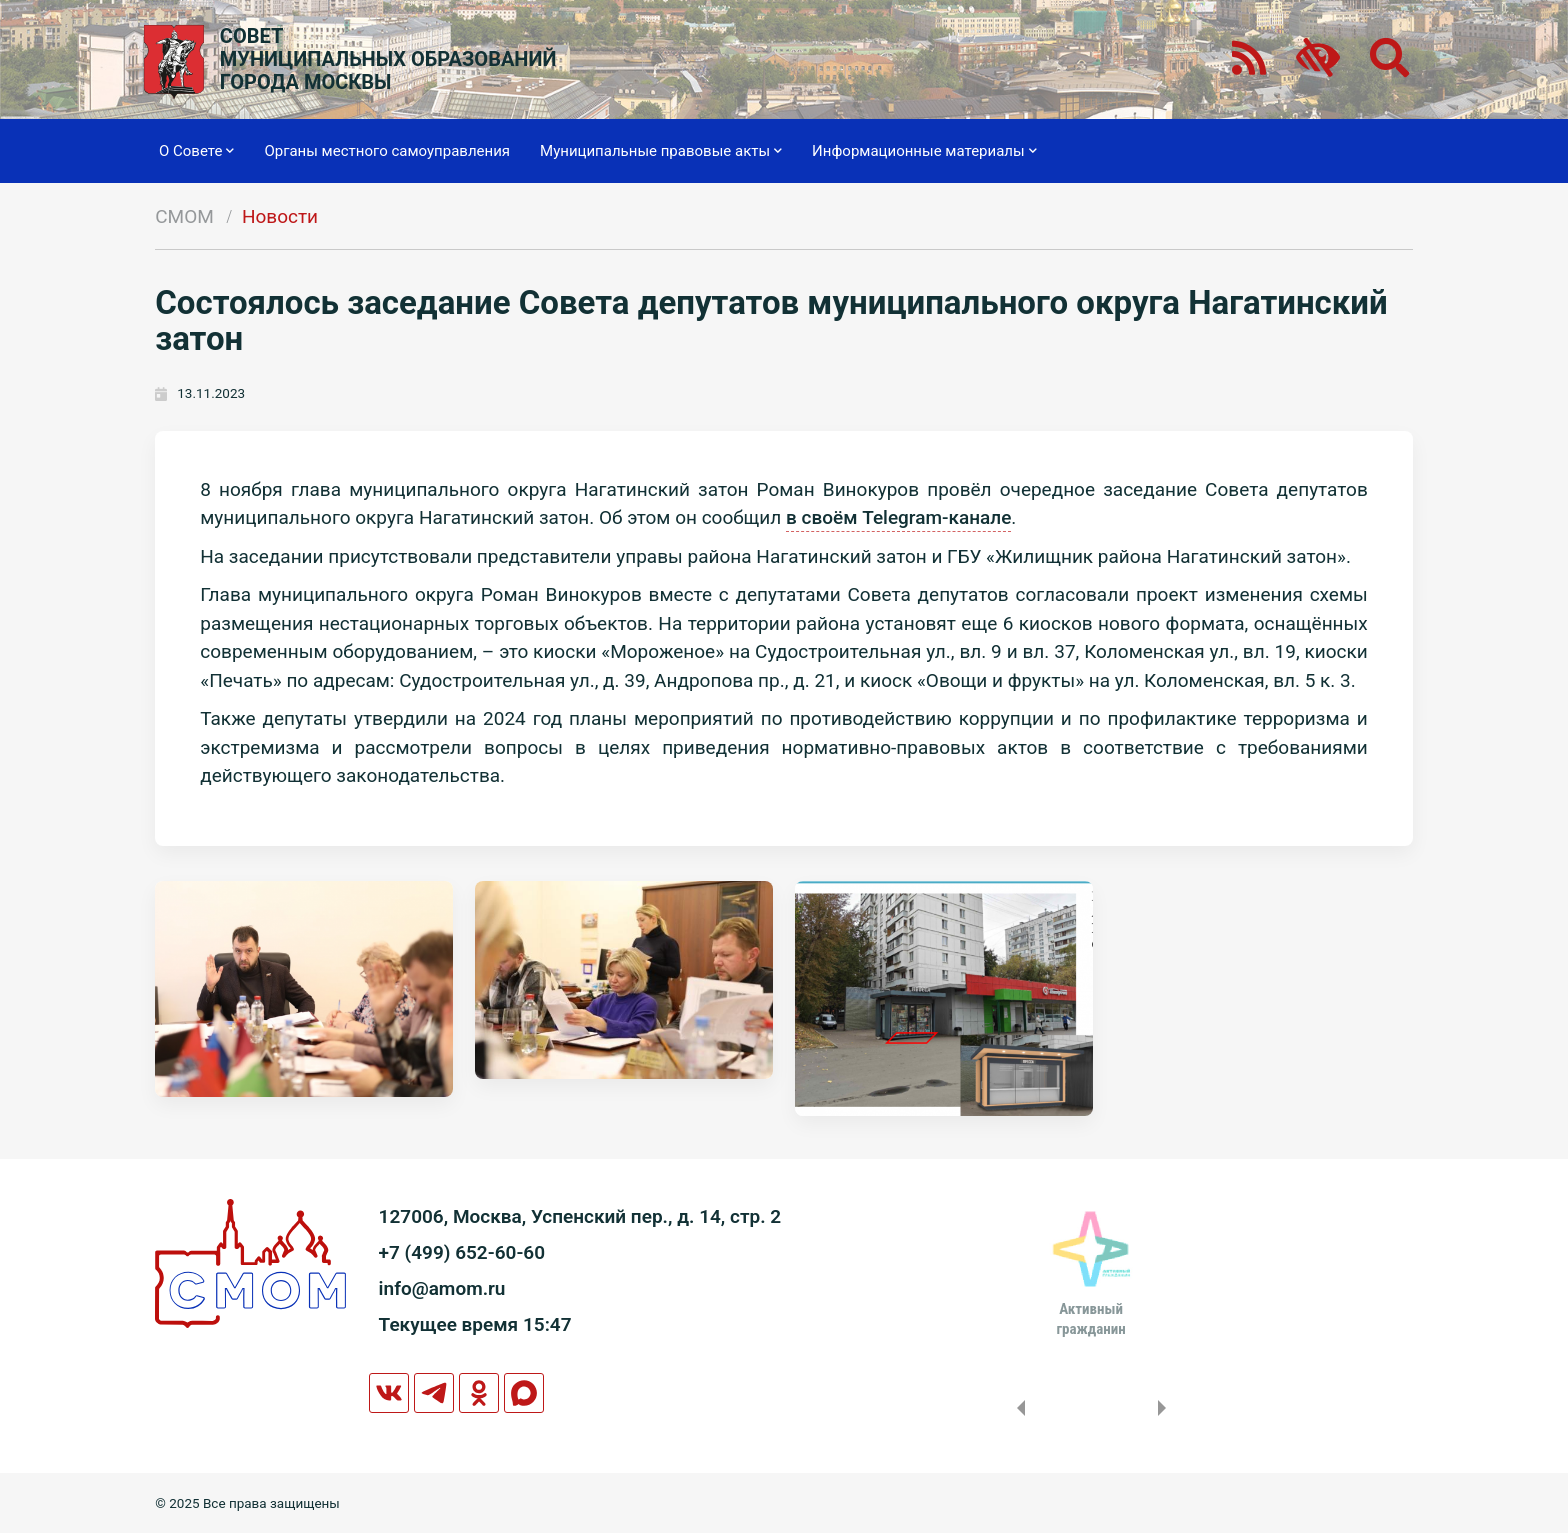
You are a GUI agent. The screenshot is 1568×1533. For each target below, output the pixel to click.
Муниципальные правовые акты (661, 151)
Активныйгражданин (1090, 1319)
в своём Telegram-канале (898, 517)
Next (1166, 1408)
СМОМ (184, 216)
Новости (280, 216)
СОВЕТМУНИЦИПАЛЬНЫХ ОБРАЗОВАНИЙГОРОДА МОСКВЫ (388, 59)
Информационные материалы (924, 151)
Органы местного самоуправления (387, 151)
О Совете (196, 151)
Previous (1017, 1408)
